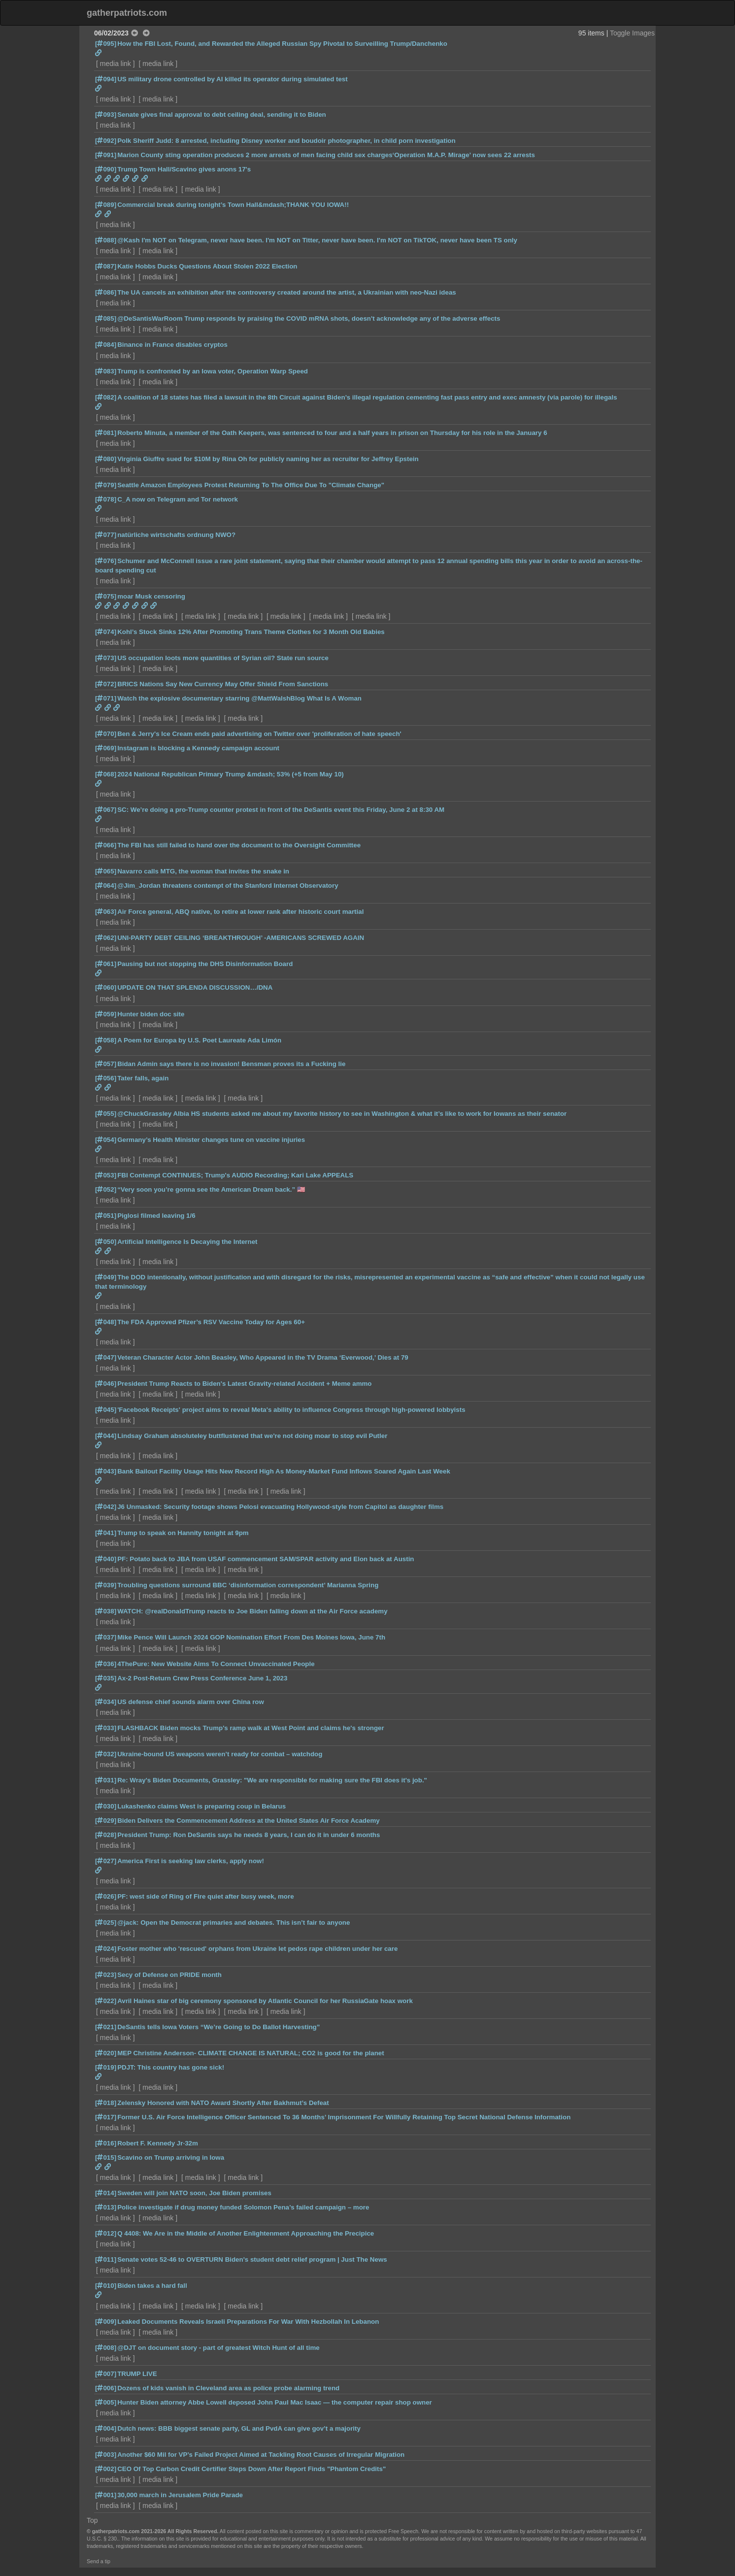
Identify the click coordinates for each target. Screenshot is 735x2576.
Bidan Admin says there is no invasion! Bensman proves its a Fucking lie (231, 1064)
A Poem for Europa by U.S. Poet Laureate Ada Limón (199, 1040)
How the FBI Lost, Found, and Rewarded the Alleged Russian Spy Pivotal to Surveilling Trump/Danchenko (282, 43)
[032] (105, 1754)
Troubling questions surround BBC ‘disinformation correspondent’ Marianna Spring (247, 1585)
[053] (105, 1175)
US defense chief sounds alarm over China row (190, 1702)
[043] (105, 1471)
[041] (105, 1533)
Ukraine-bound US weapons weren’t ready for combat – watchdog (219, 1754)
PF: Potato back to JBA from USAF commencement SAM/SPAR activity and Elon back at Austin (265, 1559)
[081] (105, 432)
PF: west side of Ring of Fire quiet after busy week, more (205, 1896)
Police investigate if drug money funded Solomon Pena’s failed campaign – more (243, 2207)
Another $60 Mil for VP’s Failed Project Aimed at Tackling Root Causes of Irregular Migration (260, 2454)
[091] (105, 155)
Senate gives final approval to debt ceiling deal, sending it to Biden (221, 114)
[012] (105, 2233)
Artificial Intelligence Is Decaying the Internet (187, 1241)
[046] (105, 1383)
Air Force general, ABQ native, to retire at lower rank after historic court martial (240, 911)
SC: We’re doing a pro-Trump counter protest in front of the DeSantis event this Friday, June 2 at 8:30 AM (280, 809)
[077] (105, 534)
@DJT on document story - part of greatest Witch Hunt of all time (218, 2347)
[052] (105, 1189)
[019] (105, 2067)
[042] (105, 1506)
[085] (105, 318)
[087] (105, 266)
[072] (105, 684)
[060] (105, 987)
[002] (105, 2469)
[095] (105, 43)
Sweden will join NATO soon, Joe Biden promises (194, 2193)
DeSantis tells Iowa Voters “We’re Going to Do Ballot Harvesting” (218, 2027)
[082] (105, 397)
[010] (105, 2285)
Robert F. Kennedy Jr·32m (157, 2143)
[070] (105, 733)
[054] (105, 1139)
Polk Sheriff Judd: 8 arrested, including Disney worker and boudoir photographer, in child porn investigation (286, 140)
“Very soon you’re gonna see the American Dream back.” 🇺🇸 (211, 1189)
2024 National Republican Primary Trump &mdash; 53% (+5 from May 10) (230, 774)
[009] (105, 2321)
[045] (105, 1409)
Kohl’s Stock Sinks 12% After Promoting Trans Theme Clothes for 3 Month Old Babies (251, 632)
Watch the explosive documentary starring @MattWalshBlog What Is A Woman (239, 698)
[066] (105, 845)
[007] (105, 2373)
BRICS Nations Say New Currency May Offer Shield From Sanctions (222, 684)
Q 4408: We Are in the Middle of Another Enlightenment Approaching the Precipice (245, 2233)
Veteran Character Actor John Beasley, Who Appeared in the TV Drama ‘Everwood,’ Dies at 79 (262, 1357)
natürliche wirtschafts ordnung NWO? (176, 534)
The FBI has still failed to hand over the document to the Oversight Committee (239, 845)
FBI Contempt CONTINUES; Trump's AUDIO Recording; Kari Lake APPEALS (235, 1175)
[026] (105, 1896)
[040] (105, 1559)
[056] (105, 1078)
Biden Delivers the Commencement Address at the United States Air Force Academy (248, 1820)
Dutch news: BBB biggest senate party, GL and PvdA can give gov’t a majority (239, 2428)
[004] (105, 2428)
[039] (105, 1585)
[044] (105, 1435)
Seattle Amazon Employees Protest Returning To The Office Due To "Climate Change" (250, 485)
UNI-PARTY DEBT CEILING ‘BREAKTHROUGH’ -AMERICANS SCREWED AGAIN (240, 937)
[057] (105, 1064)
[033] (105, 1728)
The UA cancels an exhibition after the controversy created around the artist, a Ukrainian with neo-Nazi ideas (286, 292)
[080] (105, 459)
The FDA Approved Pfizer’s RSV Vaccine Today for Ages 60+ (211, 1322)
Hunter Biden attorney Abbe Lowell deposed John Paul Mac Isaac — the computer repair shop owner (274, 2402)
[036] (105, 1664)
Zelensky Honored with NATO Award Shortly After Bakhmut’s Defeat (223, 2103)
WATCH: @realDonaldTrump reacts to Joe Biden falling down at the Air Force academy (252, 1611)
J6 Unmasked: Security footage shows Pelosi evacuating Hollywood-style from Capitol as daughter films (280, 1506)
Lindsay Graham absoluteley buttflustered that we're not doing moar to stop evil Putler (252, 1435)
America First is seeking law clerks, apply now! (190, 1861)
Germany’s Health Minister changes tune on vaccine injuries (211, 1139)
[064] (105, 885)
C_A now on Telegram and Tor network (177, 499)
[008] (105, 2347)
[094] (105, 79)
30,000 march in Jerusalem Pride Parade (180, 2495)
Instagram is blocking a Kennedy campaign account (198, 748)
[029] (105, 1820)
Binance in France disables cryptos (172, 344)
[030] (105, 1806)
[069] (105, 748)
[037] (105, 1637)
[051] (105, 1215)
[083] (105, 371)
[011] (105, 2259)
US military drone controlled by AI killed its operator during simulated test (232, 79)
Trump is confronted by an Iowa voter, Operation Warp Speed (212, 371)
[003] (105, 2454)
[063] (105, 911)
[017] (105, 2117)
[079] (105, 485)
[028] (105, 1835)
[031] (105, 1780)
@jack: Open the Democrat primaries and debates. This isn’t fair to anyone (233, 1922)
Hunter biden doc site (150, 1014)
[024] (105, 1948)
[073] (105, 658)
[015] (105, 2157)
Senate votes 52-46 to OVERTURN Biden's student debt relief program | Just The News (252, 2259)
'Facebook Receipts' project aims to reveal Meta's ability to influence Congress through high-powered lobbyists (291, 1409)
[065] (105, 871)
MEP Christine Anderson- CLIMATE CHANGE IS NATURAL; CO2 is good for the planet (250, 2053)
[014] (105, 2193)
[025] (105, 1922)
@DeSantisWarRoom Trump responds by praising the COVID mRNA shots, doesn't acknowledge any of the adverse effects (308, 318)
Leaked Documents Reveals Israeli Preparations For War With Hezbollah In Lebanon (248, 2321)
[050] (105, 1241)
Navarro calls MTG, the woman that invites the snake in (203, 871)
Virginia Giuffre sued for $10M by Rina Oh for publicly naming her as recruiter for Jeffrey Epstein (268, 459)
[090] (105, 169)
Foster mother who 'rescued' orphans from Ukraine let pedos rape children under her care (257, 1948)
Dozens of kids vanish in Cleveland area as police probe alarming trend (228, 2388)
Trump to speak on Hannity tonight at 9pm (183, 1533)
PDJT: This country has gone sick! (170, 2067)
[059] (105, 1014)
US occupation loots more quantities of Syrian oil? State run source (223, 658)
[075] (105, 596)
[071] (105, 698)
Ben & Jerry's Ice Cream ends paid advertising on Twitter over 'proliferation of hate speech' (259, 733)
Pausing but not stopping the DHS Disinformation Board (205, 964)
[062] (105, 937)
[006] (105, 2388)
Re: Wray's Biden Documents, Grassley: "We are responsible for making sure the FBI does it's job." (272, 1780)
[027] (105, 1861)
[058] (105, 1040)
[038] (105, 1611)
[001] (105, 2495)
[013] (105, 2207)
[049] (105, 1277)
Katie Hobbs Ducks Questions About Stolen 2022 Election (207, 266)
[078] (105, 499)
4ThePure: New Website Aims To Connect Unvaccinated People (215, 1664)
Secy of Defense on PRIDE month (169, 1974)
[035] (105, 1678)
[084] (105, 344)
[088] (105, 240)
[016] (105, 2143)
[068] (105, 774)
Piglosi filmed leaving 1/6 (156, 1215)
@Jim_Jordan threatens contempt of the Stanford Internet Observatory (227, 885)
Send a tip (98, 2561)
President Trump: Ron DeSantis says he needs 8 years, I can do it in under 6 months (248, 1835)
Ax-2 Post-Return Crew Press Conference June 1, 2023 (202, 1678)
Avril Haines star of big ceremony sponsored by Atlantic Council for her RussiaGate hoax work (265, 2001)
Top (92, 2520)
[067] (105, 809)
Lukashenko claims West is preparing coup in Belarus (201, 1806)
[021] (105, 2027)
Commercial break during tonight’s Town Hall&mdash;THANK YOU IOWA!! (233, 204)
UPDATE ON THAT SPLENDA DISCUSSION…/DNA (194, 987)
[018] (105, 2103)
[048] (105, 1322)
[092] (105, 140)
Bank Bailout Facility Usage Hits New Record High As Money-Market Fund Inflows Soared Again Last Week (283, 1471)
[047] (105, 1357)
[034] (105, 1702)
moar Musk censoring (151, 596)
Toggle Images (632, 33)
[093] (105, 114)
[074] (105, 632)
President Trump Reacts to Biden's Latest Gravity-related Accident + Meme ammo (244, 1383)
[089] (105, 204)
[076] (105, 561)
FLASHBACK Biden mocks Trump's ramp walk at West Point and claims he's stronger (250, 1728)
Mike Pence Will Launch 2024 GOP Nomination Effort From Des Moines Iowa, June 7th (251, 1637)
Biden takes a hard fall (152, 2285)
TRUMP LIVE (137, 2373)
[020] (105, 2053)
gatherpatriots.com (127, 13)
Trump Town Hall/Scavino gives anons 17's (184, 169)
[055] (105, 1113)
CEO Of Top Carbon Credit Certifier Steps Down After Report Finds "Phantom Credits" (251, 2469)
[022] (105, 2001)
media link (115, 63)
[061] (105, 964)
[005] (105, 2402)
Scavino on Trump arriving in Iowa (170, 2157)
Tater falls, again (142, 1078)
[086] (105, 292)
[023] (105, 1974)
